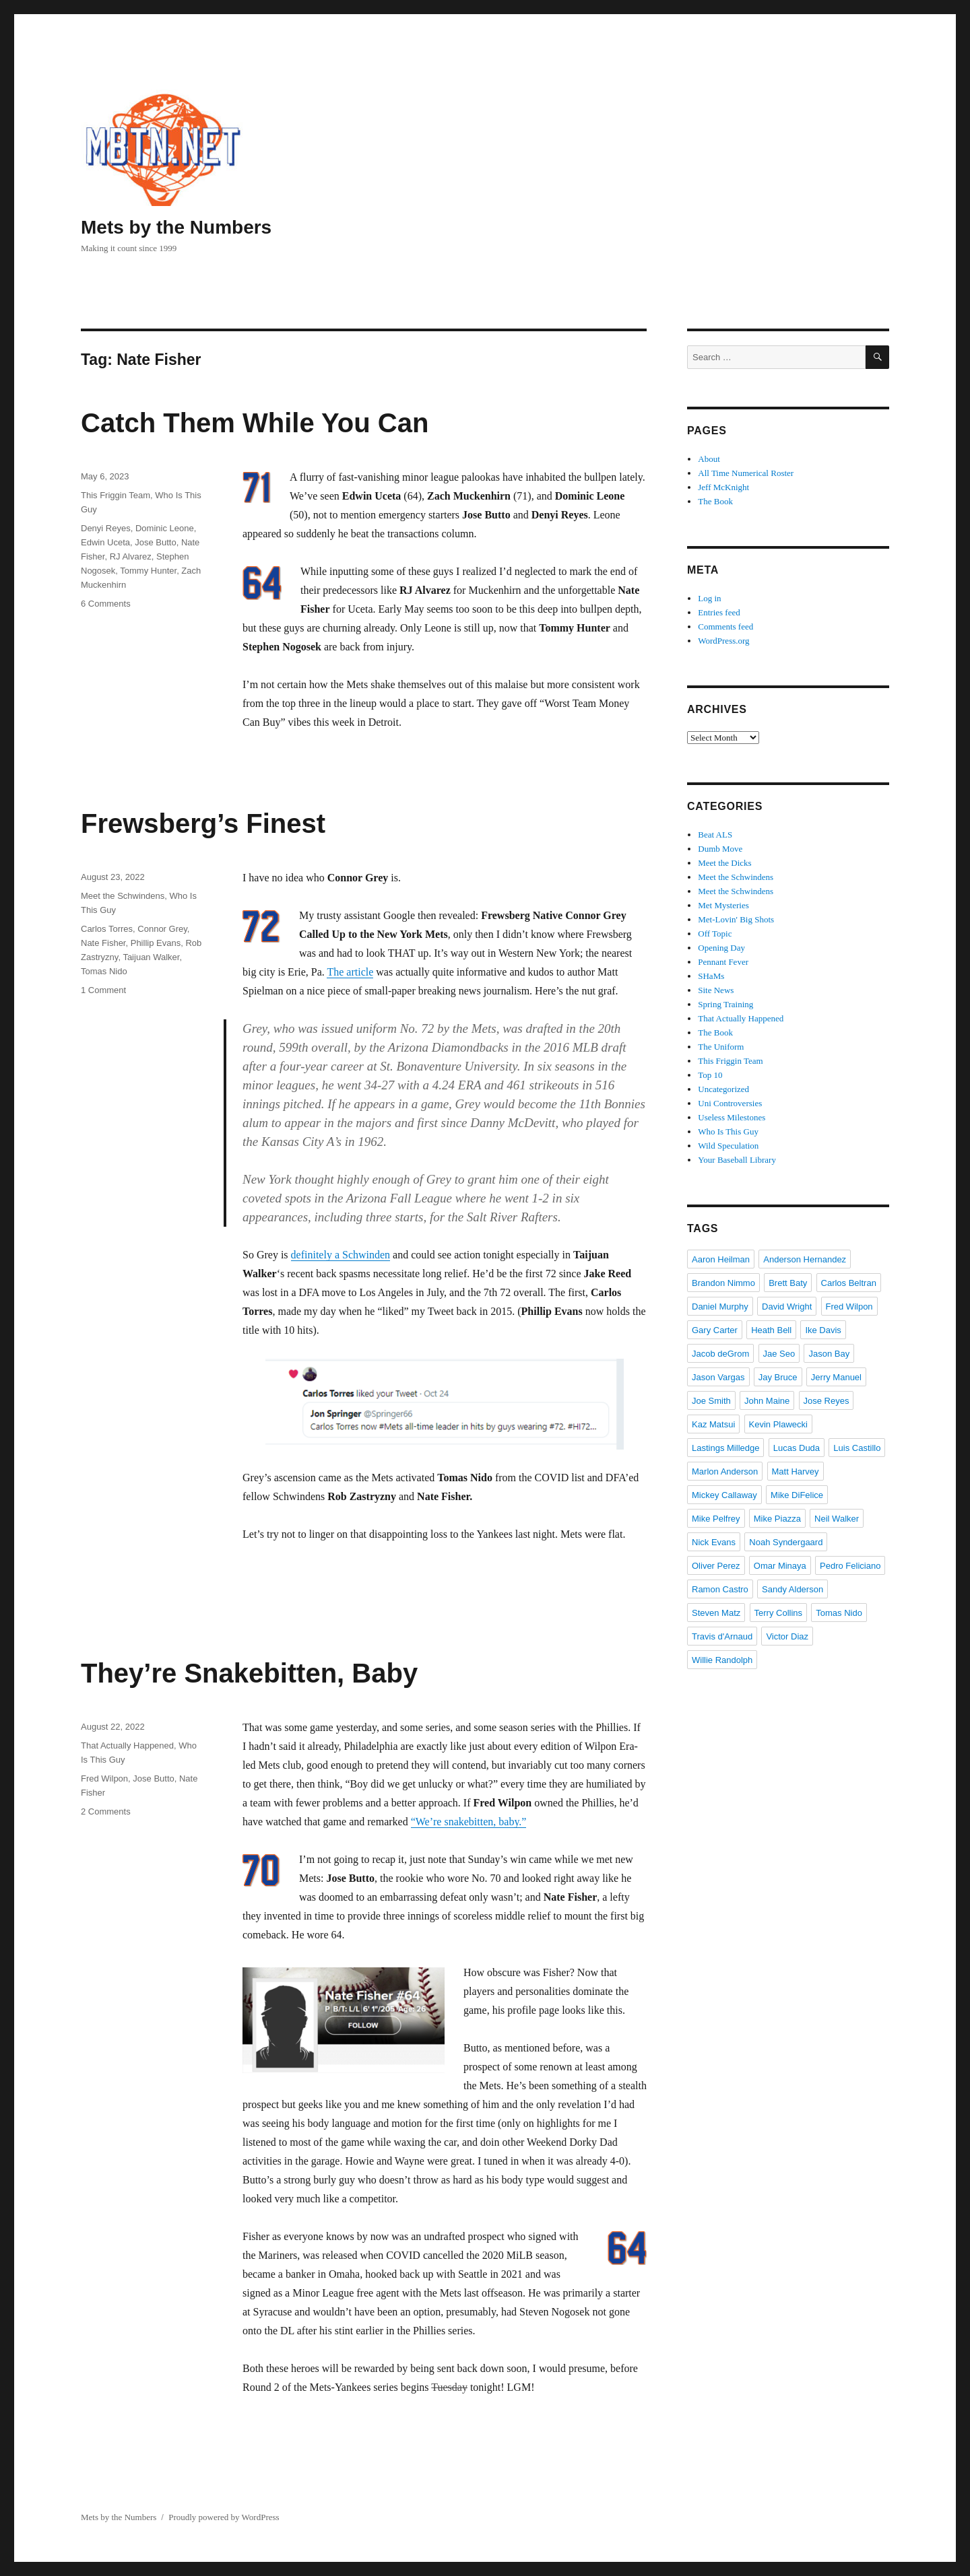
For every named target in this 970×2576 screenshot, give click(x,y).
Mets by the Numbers (176, 227)
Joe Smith (711, 1401)
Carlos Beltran (848, 1283)
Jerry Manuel (836, 1377)
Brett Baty (788, 1283)
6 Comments (106, 604)
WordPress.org (723, 641)
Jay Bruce (778, 1377)
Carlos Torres (107, 929)
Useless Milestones (731, 1117)
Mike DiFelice (797, 1495)
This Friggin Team (115, 495)
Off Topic (715, 933)
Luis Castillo (856, 1448)
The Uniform (721, 1047)
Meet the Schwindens (122, 896)
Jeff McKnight (723, 487)
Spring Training (725, 1004)
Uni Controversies (730, 1103)
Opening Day (721, 948)
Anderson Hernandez (804, 1259)
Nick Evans (714, 1542)
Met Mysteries (723, 905)
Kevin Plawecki (778, 1424)
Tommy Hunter (148, 571)
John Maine (766, 1401)
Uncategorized (723, 1089)
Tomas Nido (104, 971)
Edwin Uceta (105, 542)
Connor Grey (162, 929)
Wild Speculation (728, 1146)
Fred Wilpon (104, 1778)
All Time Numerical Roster (746, 473)
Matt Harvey (795, 1471)
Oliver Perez (716, 1566)
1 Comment (103, 990)
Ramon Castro (720, 1589)
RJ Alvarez (131, 556)
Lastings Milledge (725, 1448)
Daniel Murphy (720, 1306)
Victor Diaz (787, 1636)
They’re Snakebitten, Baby (249, 1673)
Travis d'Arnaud (722, 1636)
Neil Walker (836, 1519)
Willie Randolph (722, 1660)
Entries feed (719, 612)
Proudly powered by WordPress (223, 2517)
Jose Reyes (826, 1401)
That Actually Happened (127, 1745)
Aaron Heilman (721, 1259)
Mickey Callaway (724, 1495)
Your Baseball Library (737, 1160)
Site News (716, 990)
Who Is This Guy (728, 1131)
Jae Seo (779, 1354)
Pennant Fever (723, 962)
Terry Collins (778, 1613)
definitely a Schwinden (341, 1254)
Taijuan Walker (151, 957)
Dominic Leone (164, 528)
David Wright (787, 1306)
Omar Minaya (780, 1566)
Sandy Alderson (792, 1589)
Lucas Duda (796, 1448)
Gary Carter (715, 1330)
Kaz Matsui (713, 1424)
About (709, 459)
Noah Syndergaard (785, 1542)
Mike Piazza (777, 1519)
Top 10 (710, 1075)
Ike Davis (823, 1330)
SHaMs (711, 976)
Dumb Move (720, 849)
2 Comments (106, 1811)
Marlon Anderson (725, 1471)
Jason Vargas (718, 1377)
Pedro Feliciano (850, 1566)
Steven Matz (716, 1613)
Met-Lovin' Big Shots (736, 919)
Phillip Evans (156, 943)
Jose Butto (155, 542)
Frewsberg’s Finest (203, 823)
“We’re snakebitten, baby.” (469, 1821)
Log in (709, 598)
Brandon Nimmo (723, 1283)
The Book (715, 501)
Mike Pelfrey (716, 1519)
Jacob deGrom (720, 1354)
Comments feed (725, 626)
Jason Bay (828, 1354)
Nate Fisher (103, 943)
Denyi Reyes (106, 528)
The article (350, 972)
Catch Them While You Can (254, 423)
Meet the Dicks (724, 863)
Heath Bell (771, 1330)
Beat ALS (715, 834)
